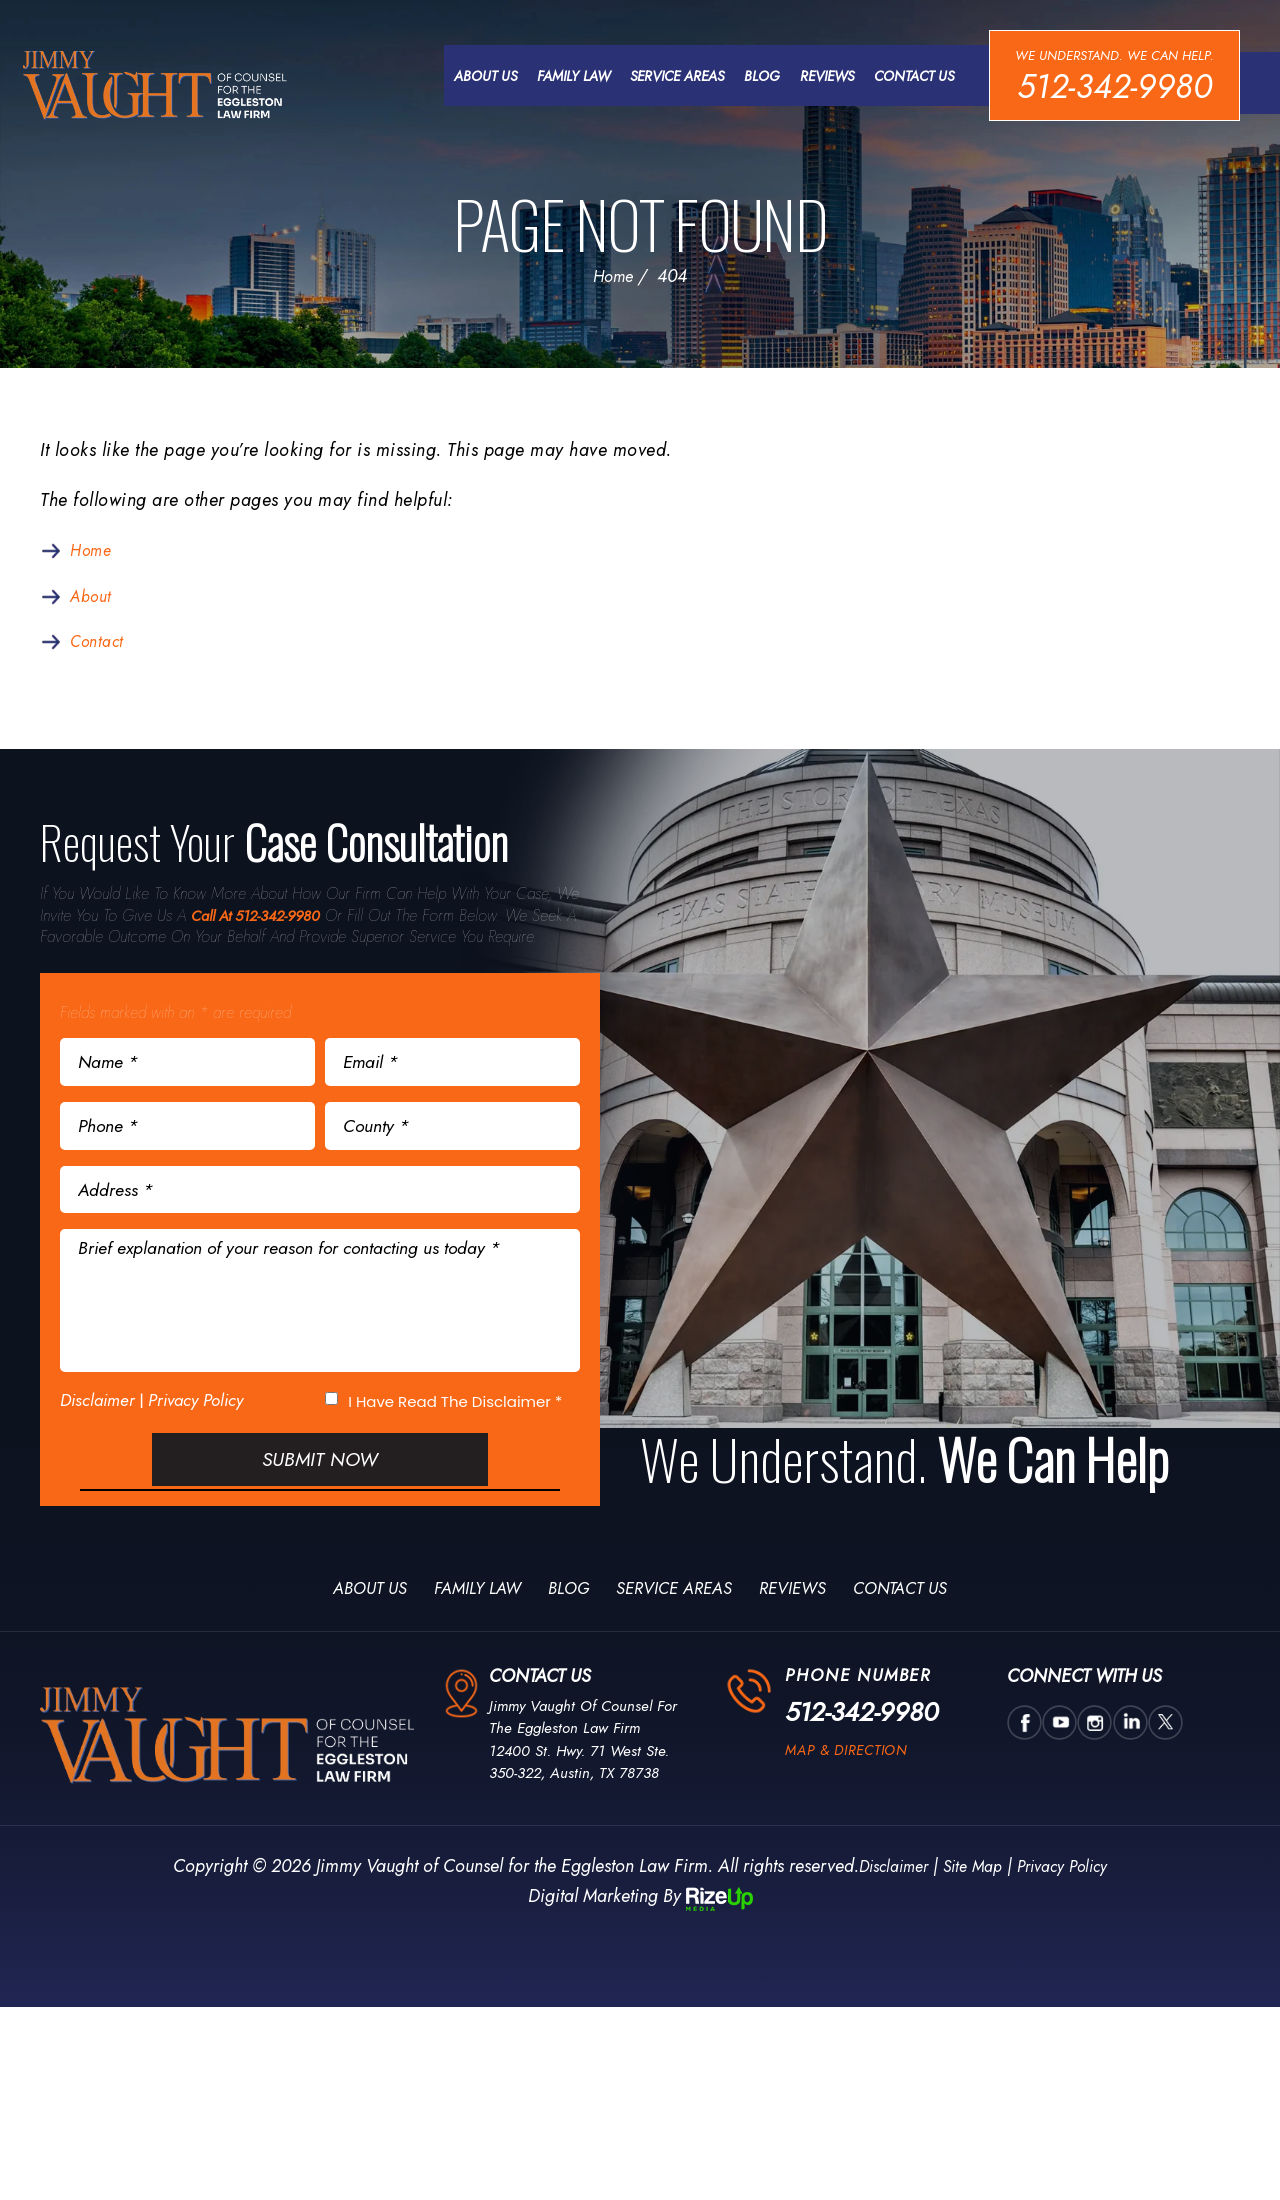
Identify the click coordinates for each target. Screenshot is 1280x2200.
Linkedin (1122, 1774)
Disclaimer (97, 1440)
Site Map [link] (971, 1917)
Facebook (1023, 1774)
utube (1056, 1774)
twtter (1155, 1774)
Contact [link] (100, 647)
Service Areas (672, 77)
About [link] (94, 601)
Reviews (822, 77)
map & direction (854, 1803)
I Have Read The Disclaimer (455, 1441)
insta (1089, 1774)
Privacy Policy (195, 1440)
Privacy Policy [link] (1072, 1917)
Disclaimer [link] (883, 1917)
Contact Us (909, 77)
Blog (757, 77)
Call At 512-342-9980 (263, 922)
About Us (480, 77)
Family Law (568, 77)
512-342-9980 (1112, 87)
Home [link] (93, 554)
